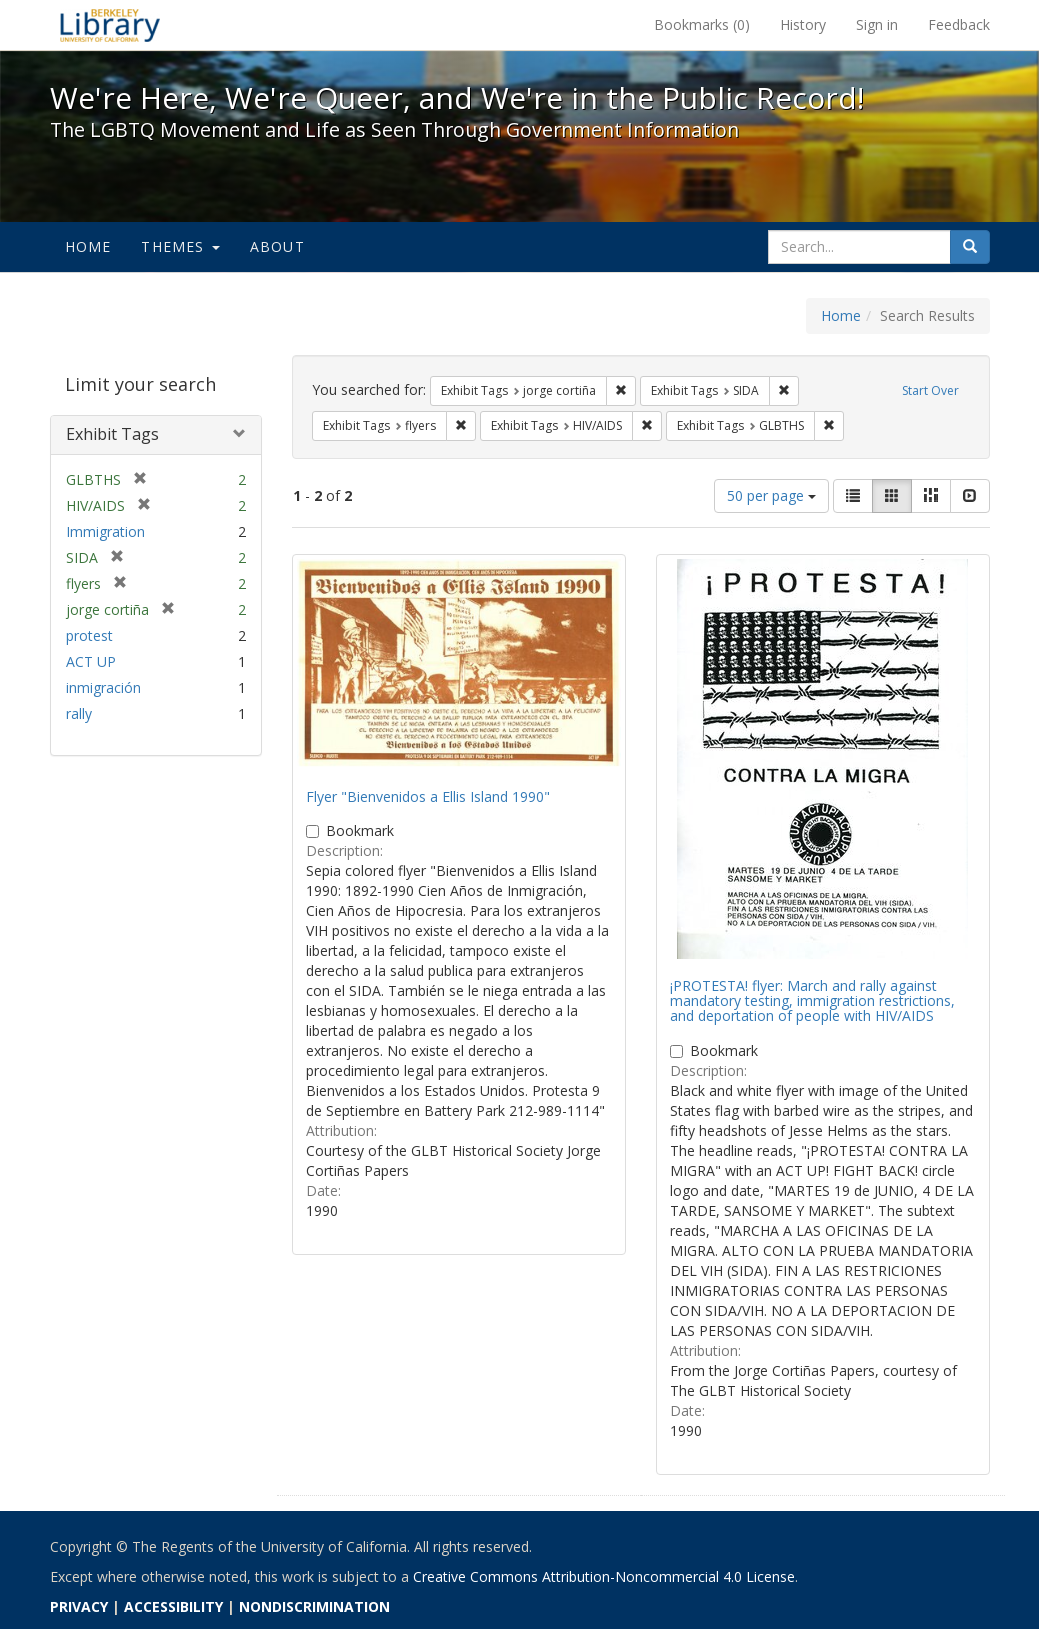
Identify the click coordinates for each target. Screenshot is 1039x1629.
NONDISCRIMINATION (314, 1606)
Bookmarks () (702, 24)
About (277, 246)
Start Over (930, 390)
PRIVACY (79, 1606)
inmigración (103, 687)
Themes (180, 246)
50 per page (771, 495)
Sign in (877, 24)
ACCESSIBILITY (173, 1606)
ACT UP (91, 661)
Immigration (105, 531)
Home (88, 246)
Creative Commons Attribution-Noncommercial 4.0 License (604, 1576)
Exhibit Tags (112, 434)
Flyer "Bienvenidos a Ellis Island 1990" (428, 796)
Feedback (959, 24)
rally (79, 713)
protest (89, 635)
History (803, 24)
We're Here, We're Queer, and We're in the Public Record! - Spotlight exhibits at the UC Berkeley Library (110, 25)
